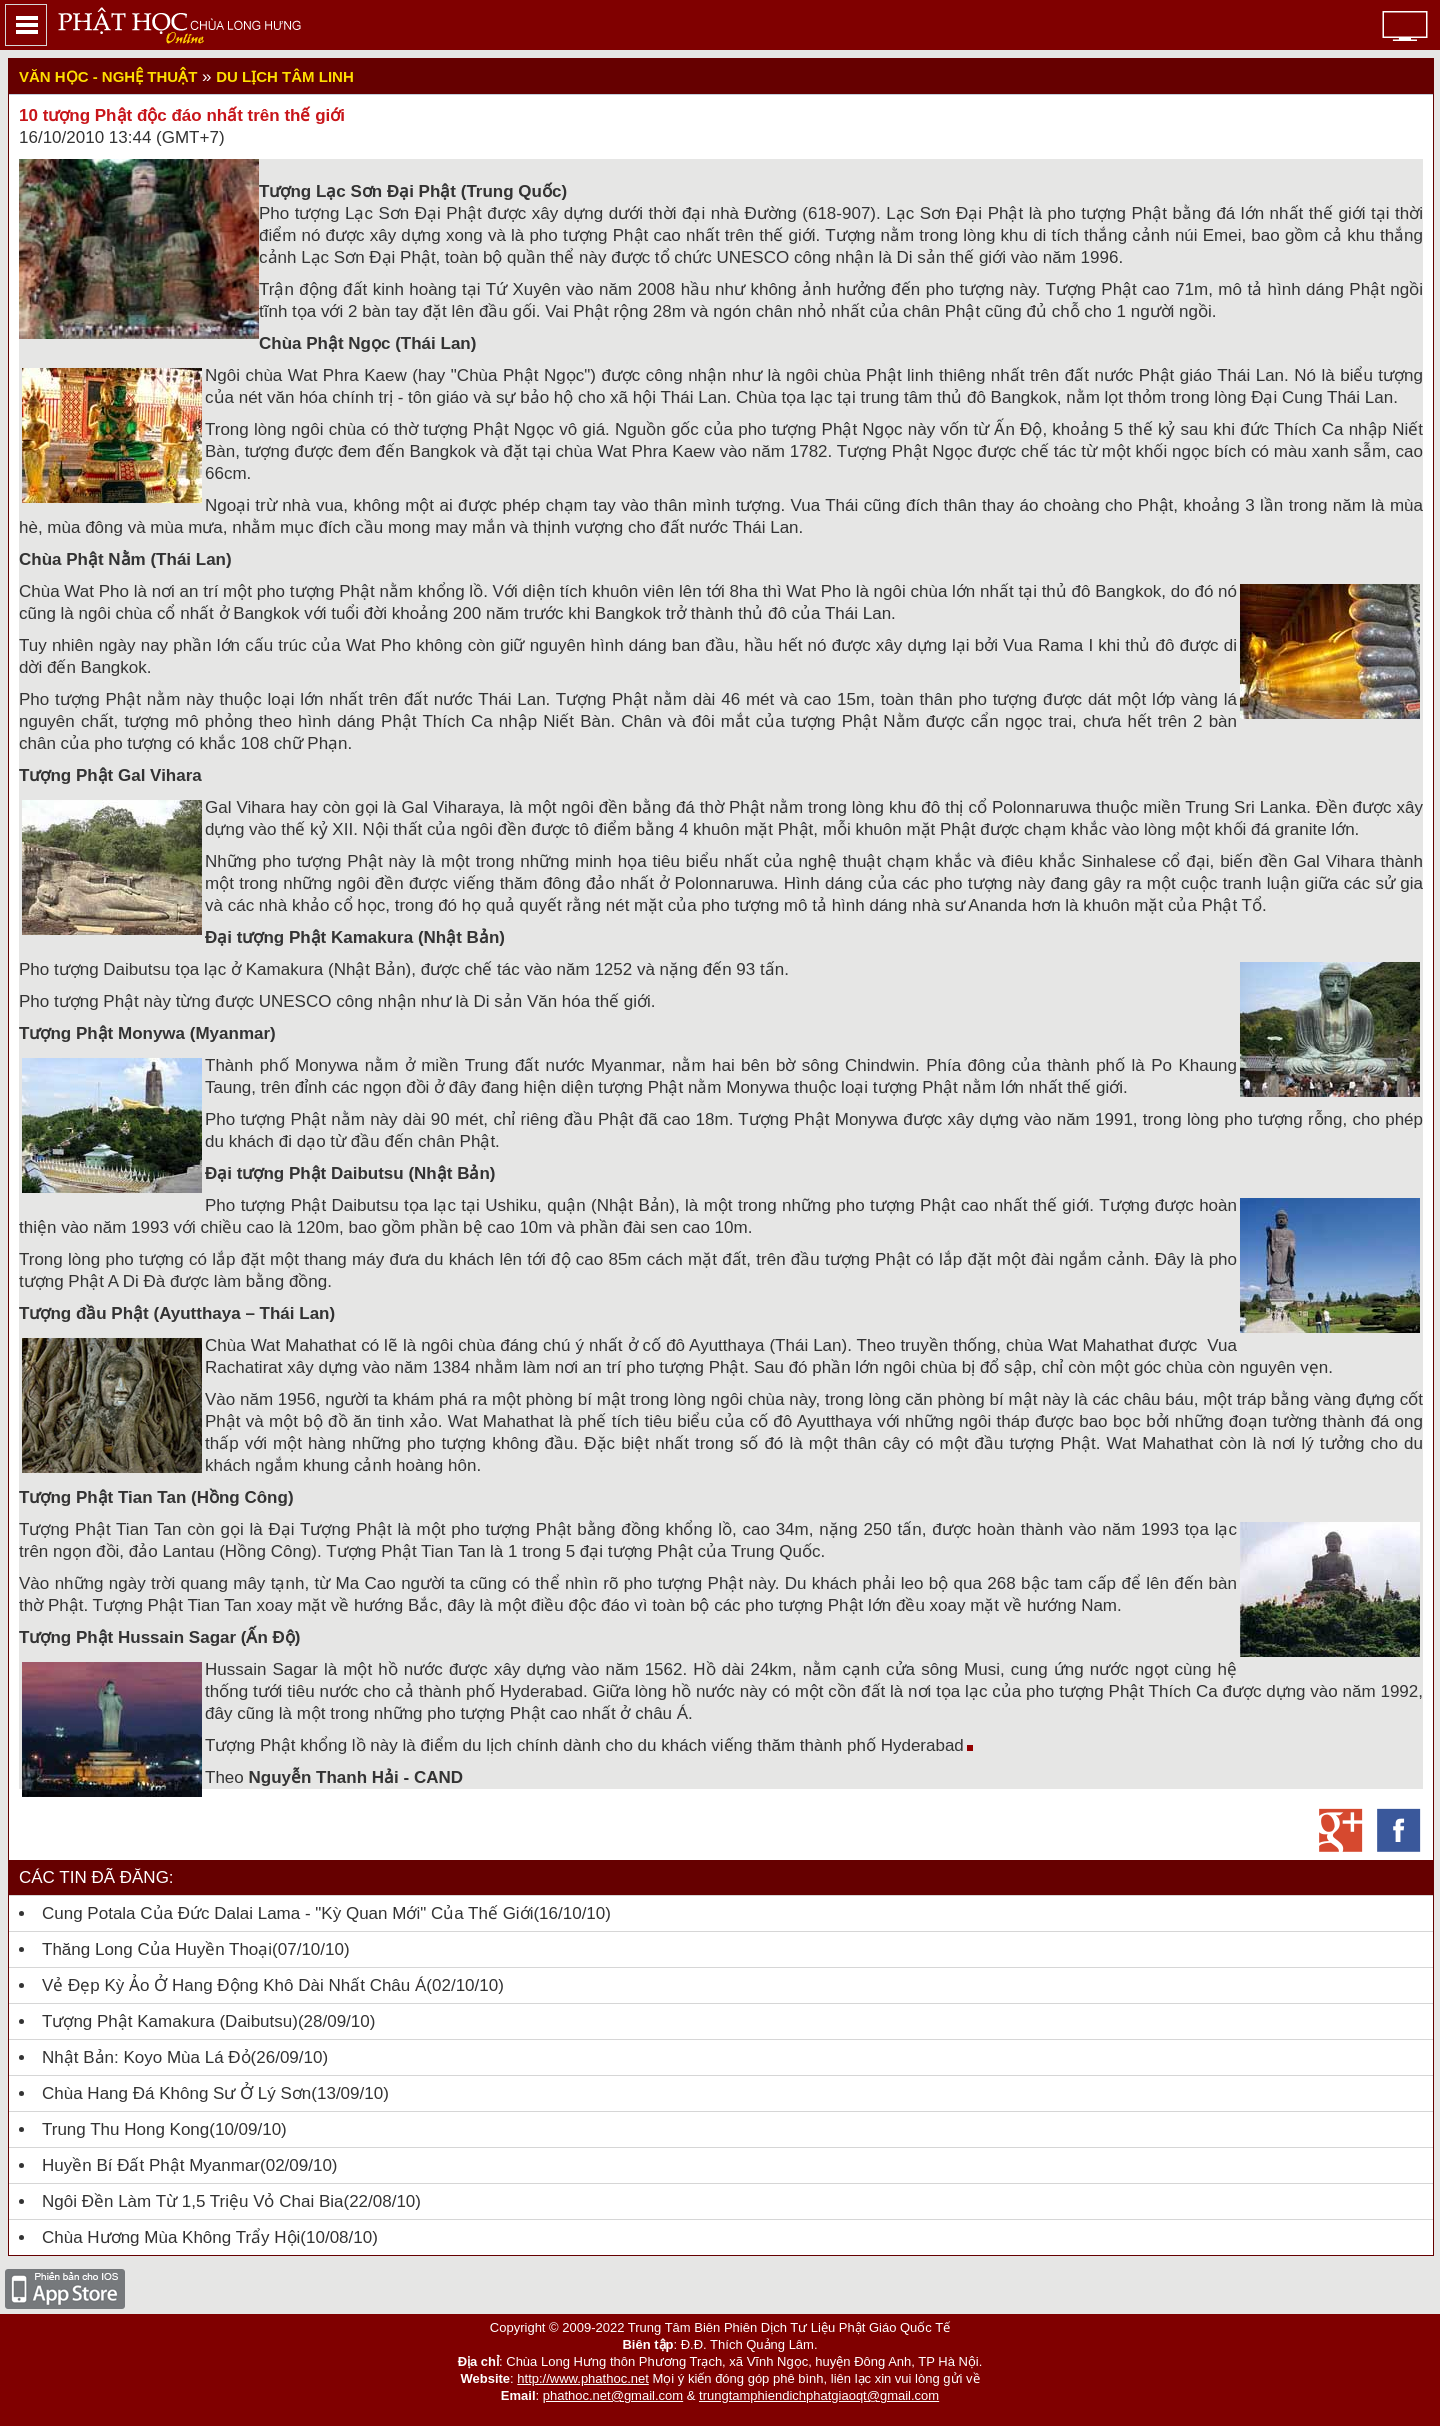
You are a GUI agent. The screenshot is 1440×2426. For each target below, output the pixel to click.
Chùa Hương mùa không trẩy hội (171, 2237)
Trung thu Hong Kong (125, 2129)
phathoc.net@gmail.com (613, 2395)
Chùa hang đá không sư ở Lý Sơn (176, 2093)
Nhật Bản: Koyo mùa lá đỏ (146, 2057)
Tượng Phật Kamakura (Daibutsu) (170, 2021)
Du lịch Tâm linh (284, 76)
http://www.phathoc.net (583, 2378)
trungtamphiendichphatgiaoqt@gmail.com (819, 2395)
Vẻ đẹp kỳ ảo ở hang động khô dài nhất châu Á (234, 1985)
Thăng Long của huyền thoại (157, 1949)
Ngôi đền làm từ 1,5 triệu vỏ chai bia (192, 2201)
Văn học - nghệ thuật (108, 76)
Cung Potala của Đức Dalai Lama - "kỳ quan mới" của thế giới (287, 1913)
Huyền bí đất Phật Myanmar (151, 2165)
